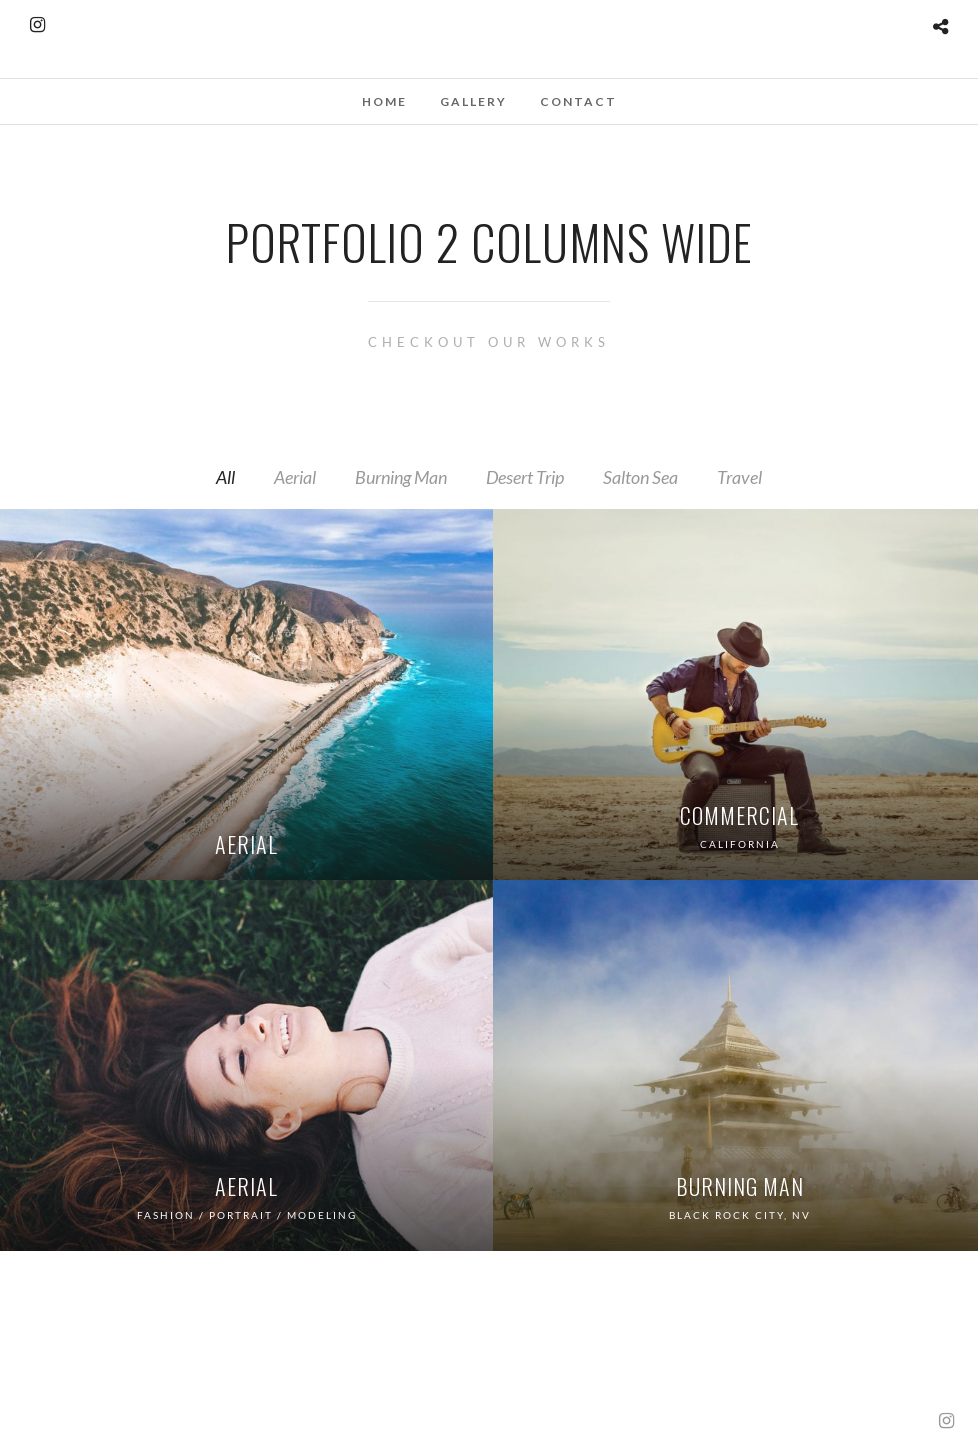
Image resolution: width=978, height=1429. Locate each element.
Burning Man (401, 477)
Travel (739, 477)
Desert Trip (525, 477)
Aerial (295, 477)
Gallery (473, 101)
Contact (578, 101)
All (225, 477)
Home (384, 101)
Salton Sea (640, 477)
